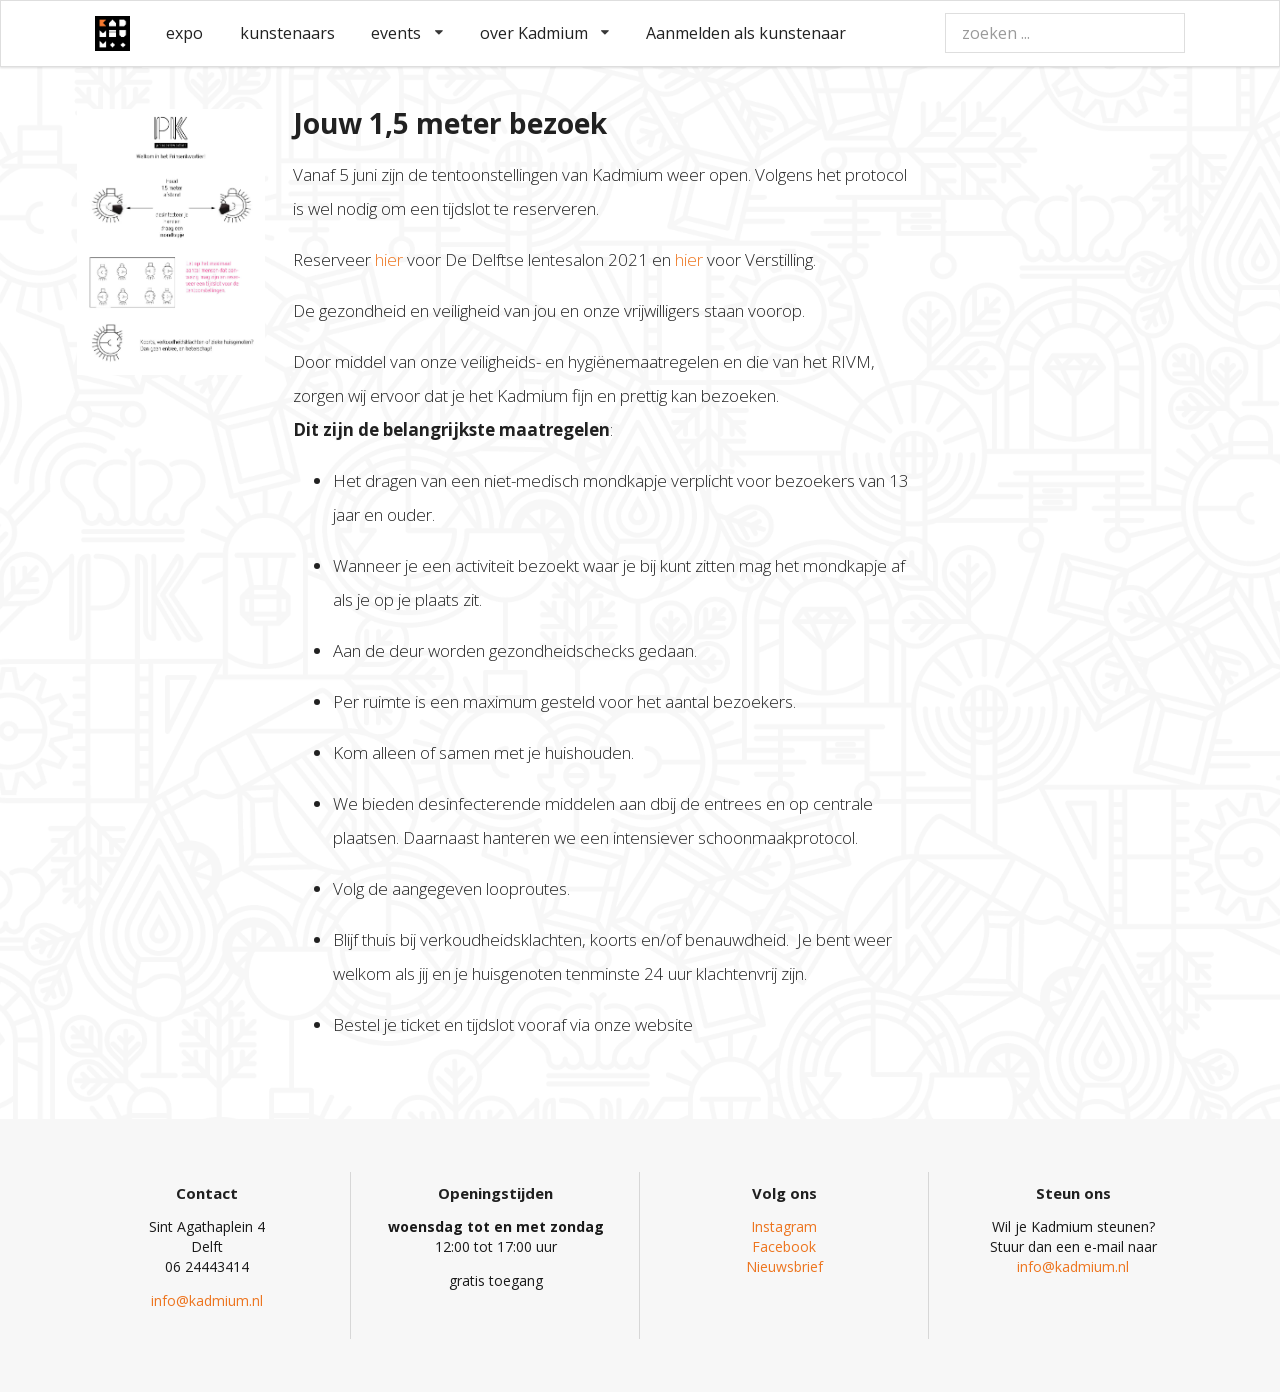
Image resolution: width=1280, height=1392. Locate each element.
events (407, 33)
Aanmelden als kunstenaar (746, 33)
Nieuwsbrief (784, 1266)
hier (391, 259)
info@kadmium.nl (207, 1300)
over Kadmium (545, 33)
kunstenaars (287, 33)
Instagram (784, 1226)
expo (184, 33)
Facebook (784, 1246)
